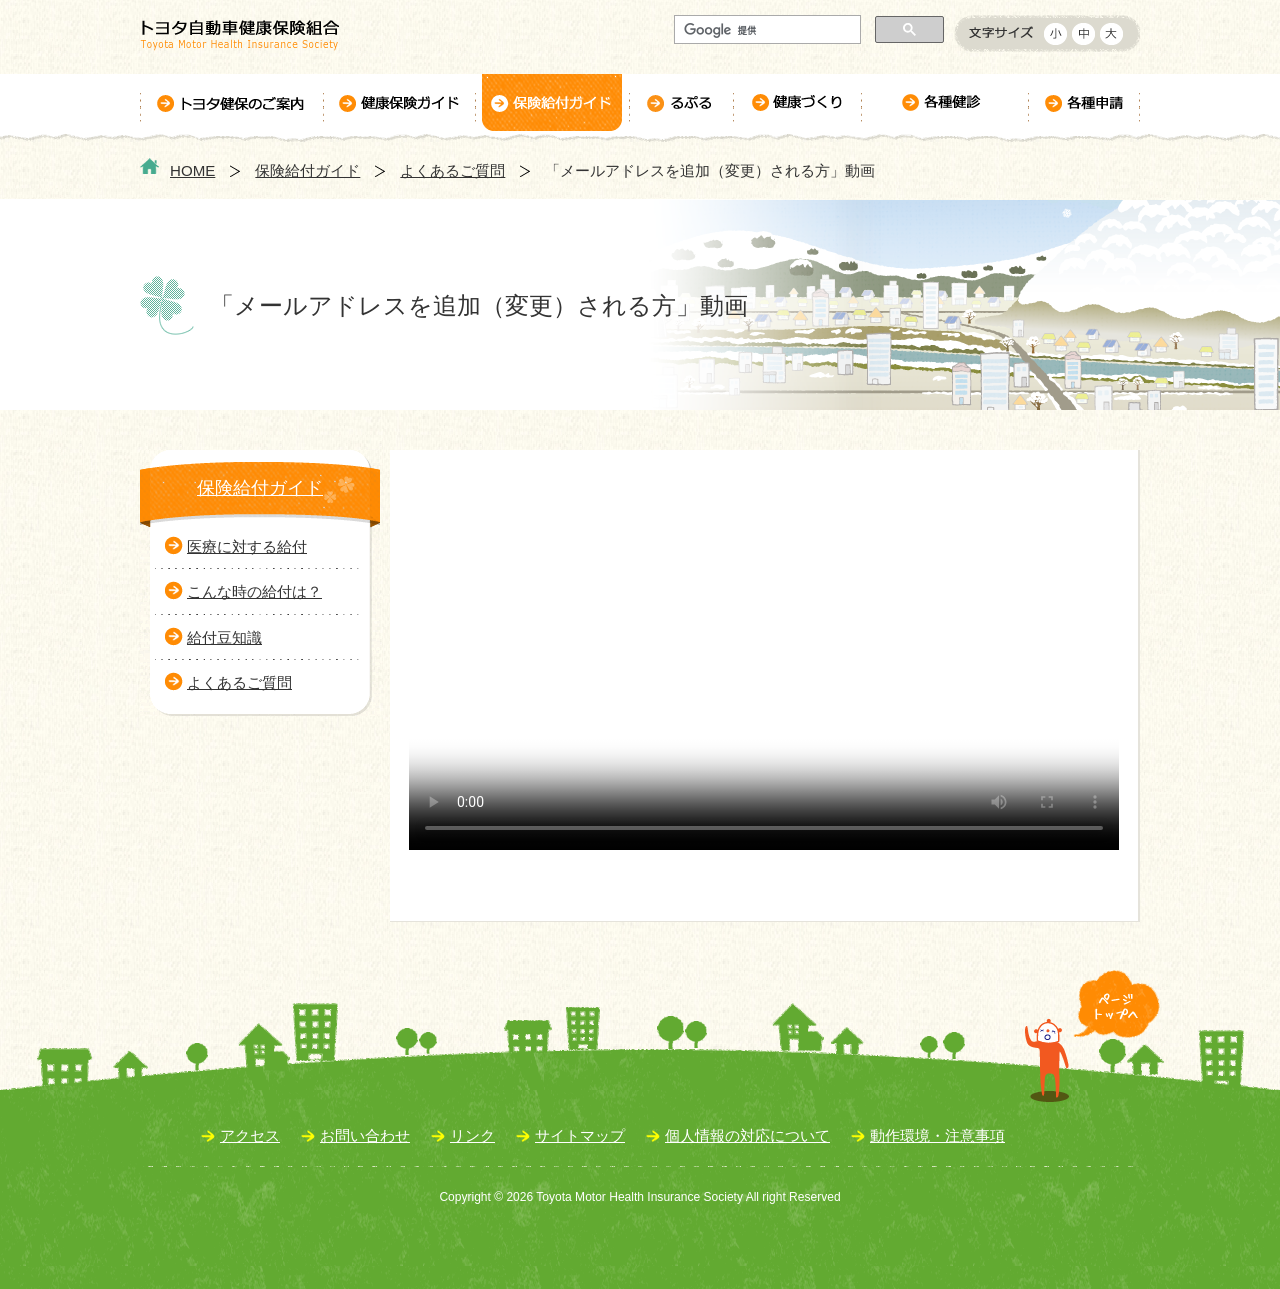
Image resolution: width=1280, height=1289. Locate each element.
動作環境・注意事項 (937, 1135)
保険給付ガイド (307, 170)
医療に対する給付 (247, 546)
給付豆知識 (224, 637)
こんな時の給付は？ (254, 591)
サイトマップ (580, 1135)
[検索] (765, 30)
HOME (192, 170)
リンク (472, 1135)
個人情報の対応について (747, 1135)
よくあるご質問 (452, 170)
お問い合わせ (365, 1135)
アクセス (250, 1135)
